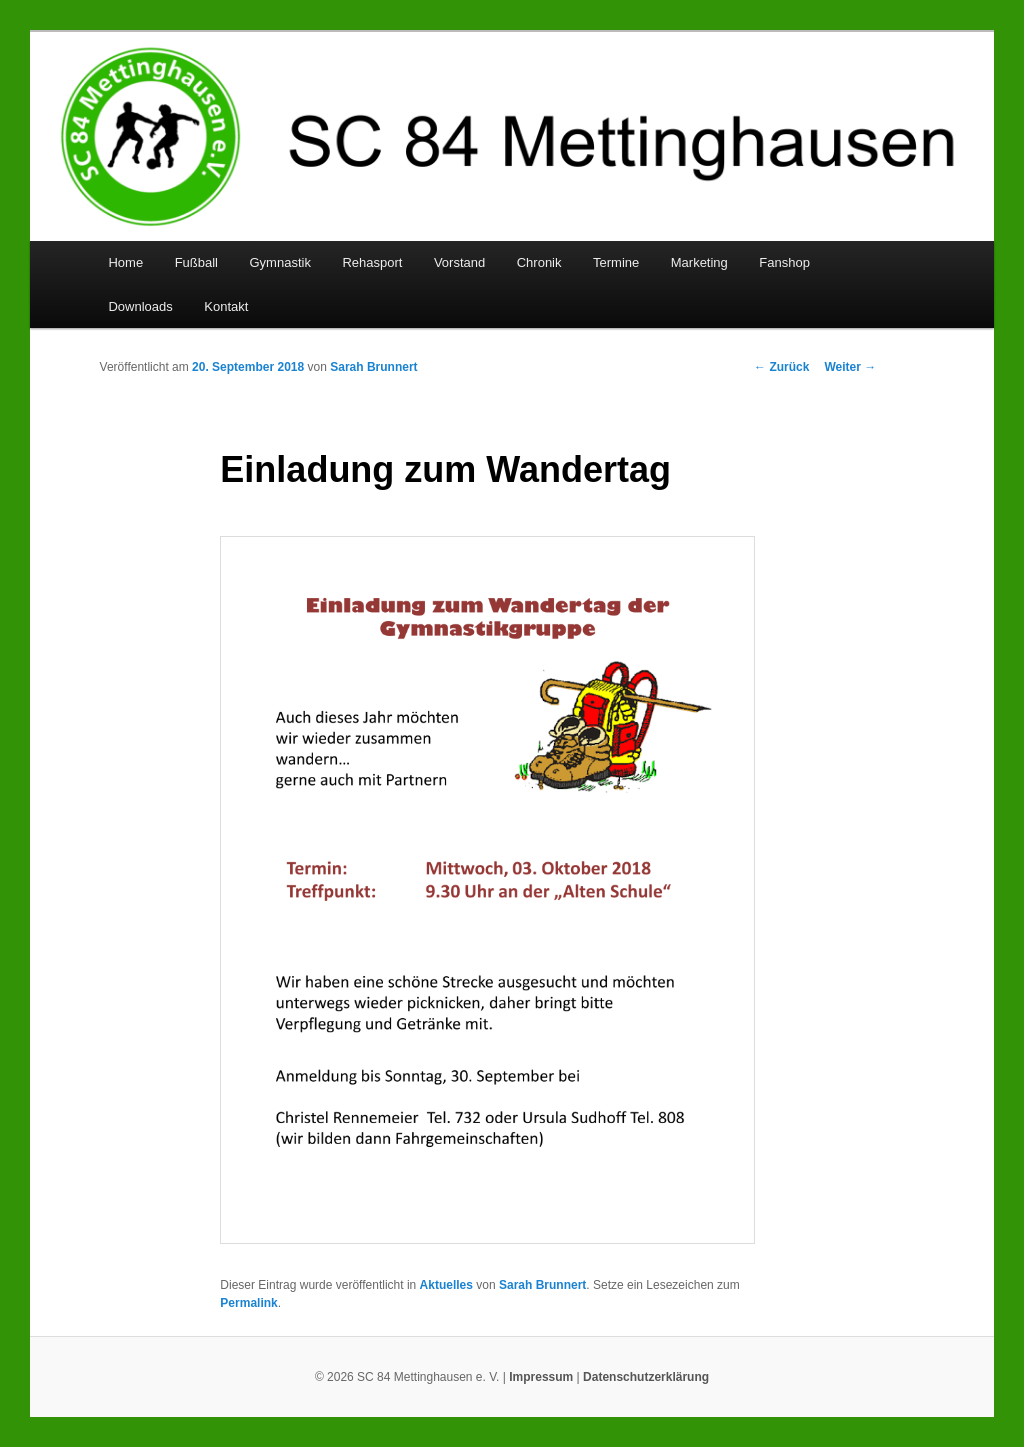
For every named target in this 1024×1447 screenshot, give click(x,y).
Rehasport (372, 262)
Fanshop (784, 262)
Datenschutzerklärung (646, 1377)
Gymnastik (279, 262)
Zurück (781, 367)
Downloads (140, 306)
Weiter (850, 367)
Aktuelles (446, 1285)
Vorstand (459, 262)
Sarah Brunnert (373, 367)
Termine (616, 262)
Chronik (539, 262)
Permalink (248, 1303)
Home (125, 262)
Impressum (541, 1377)
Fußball (196, 262)
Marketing (699, 262)
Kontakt (226, 306)
